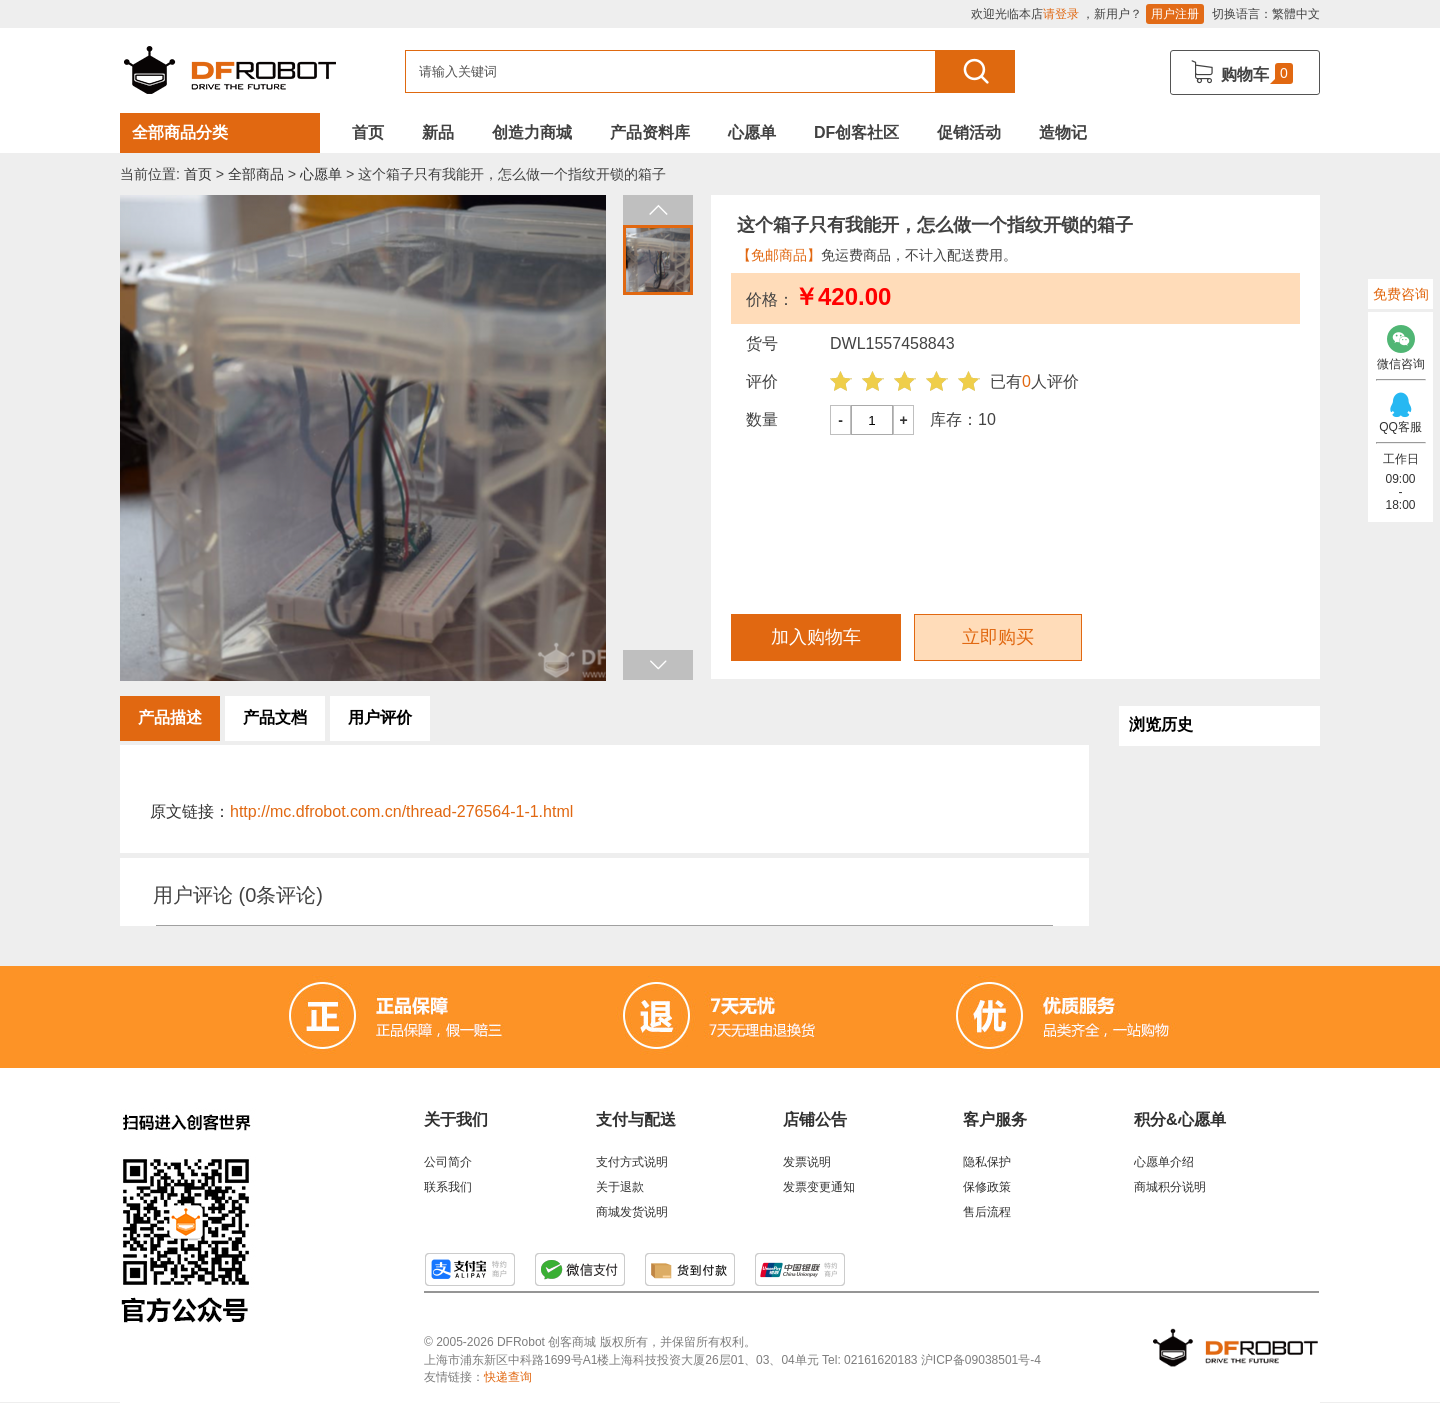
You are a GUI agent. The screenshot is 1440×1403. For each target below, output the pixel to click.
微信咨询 (1400, 342)
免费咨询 (1401, 294)
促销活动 (969, 132)
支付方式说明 (632, 1162)
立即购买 (998, 637)
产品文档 (275, 717)
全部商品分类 (180, 132)
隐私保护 (987, 1162)
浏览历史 (1161, 724)
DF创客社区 (856, 132)
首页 (368, 132)
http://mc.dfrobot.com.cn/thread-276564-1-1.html (401, 811)
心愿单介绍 (1164, 1162)
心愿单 (752, 132)
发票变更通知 (819, 1187)
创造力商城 (532, 132)
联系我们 (448, 1187)
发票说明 (807, 1162)
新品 (438, 132)
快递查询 (508, 1377)
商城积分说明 (1170, 1187)
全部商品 (256, 174)
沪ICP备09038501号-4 (981, 1360)
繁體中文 (1296, 14)
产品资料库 (650, 132)
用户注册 (1175, 14)
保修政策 (987, 1187)
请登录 (1061, 14)
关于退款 (620, 1187)
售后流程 (987, 1212)
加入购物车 (816, 637)
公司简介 (448, 1162)
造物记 (1063, 132)
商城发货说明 (632, 1212)
